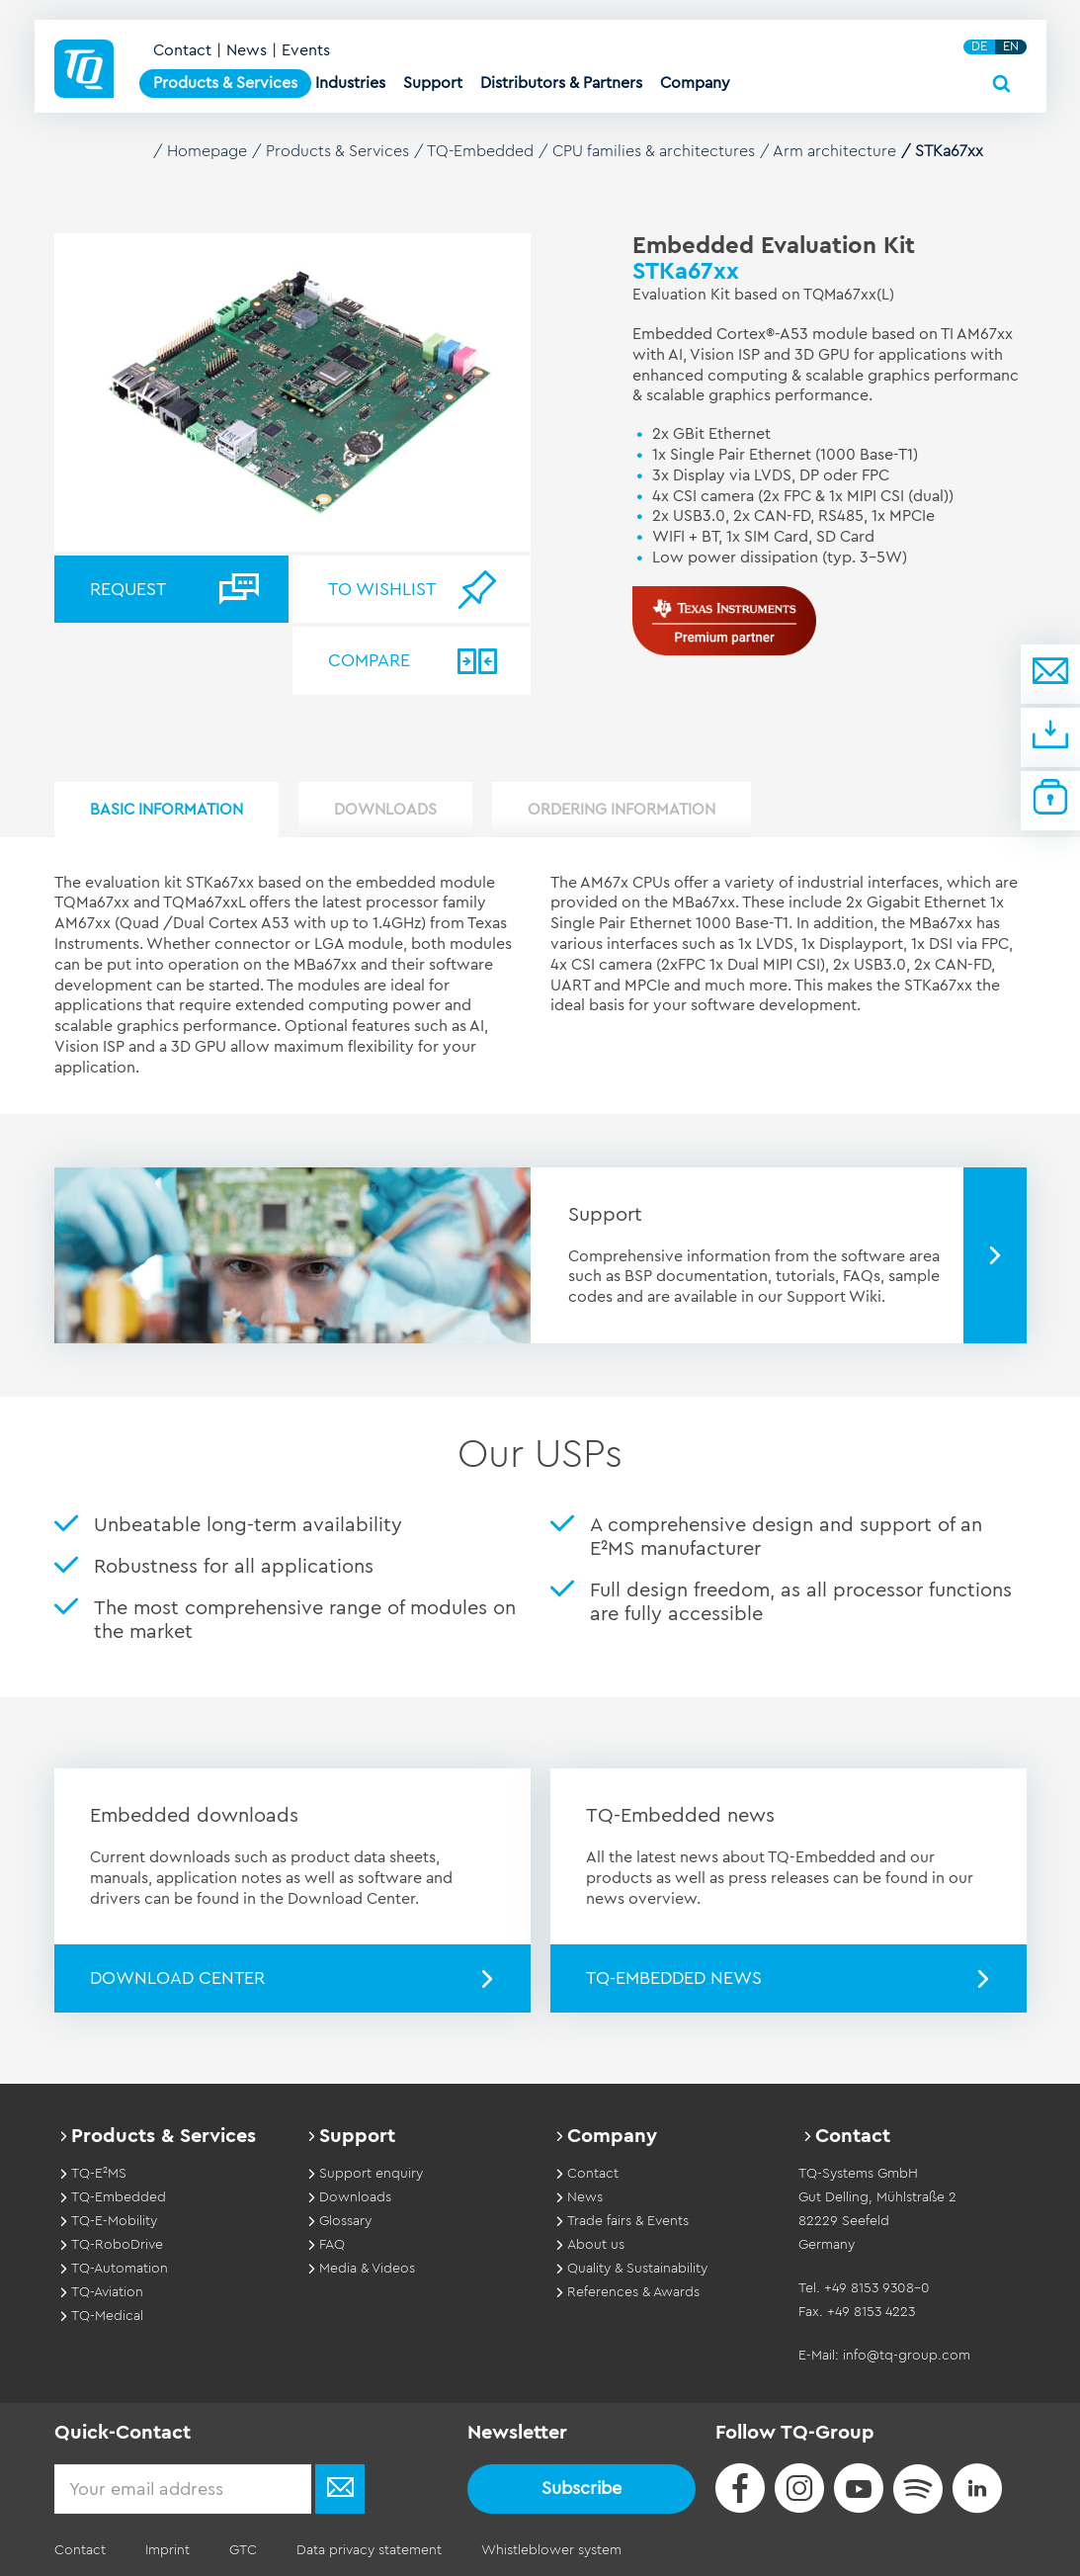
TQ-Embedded (480, 151)
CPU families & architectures (653, 151)
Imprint (167, 2550)
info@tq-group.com (906, 2355)
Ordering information (621, 809)
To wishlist (382, 589)
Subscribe (581, 2488)
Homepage (207, 151)
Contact (182, 50)
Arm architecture (834, 151)
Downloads (385, 809)
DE (979, 46)
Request (128, 589)
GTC (243, 2550)
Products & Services (337, 151)
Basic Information (166, 809)
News (246, 50)
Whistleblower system (551, 2550)
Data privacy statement (369, 2550)
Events (306, 50)
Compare (369, 660)
